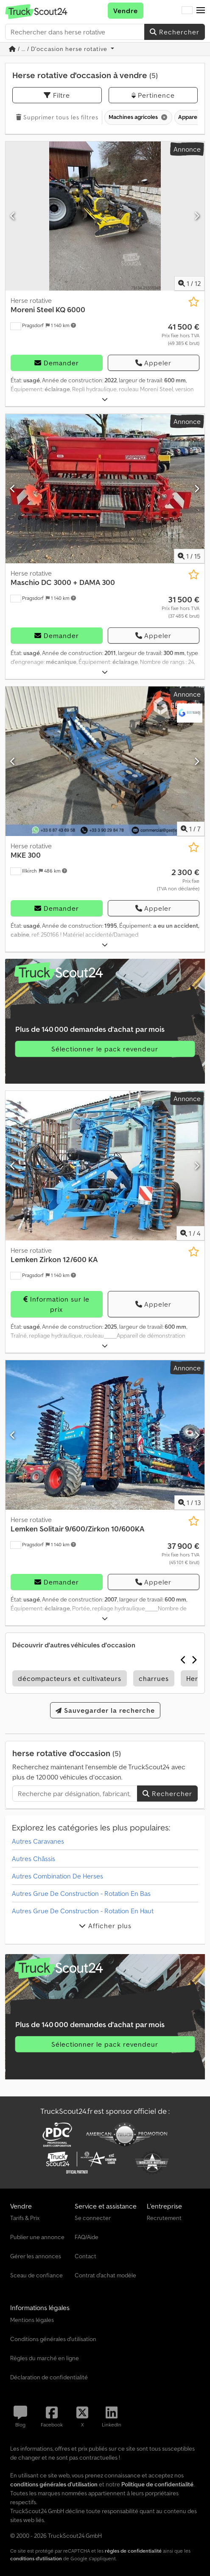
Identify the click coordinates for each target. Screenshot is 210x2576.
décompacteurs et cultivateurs (69, 1678)
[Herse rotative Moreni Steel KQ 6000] (105, 216)
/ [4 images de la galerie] (190, 1233)
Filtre (57, 95)
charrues (154, 1678)
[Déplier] (105, 399)
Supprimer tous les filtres (57, 117)
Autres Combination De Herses (57, 1876)
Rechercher (174, 32)
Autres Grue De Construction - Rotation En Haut (83, 1911)
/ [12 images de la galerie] (189, 283)
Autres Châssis (33, 1858)
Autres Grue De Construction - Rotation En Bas (81, 1893)
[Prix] (180, 334)
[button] (200, 11)
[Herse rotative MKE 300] (105, 761)
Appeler (153, 363)
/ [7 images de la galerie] (191, 829)
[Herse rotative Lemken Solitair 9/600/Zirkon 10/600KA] (105, 1435)
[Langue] (187, 11)
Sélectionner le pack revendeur (104, 1049)
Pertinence (153, 95)
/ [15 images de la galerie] (189, 556)
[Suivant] (196, 215)
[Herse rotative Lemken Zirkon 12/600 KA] (105, 1165)
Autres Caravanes (38, 1841)
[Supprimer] (163, 117)
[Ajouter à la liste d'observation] (193, 302)
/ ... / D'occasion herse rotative (59, 49)
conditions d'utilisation (36, 2558)
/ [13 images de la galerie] (189, 1502)
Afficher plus (105, 1925)
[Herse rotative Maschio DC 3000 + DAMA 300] (105, 488)
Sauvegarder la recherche (105, 1710)
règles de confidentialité (133, 2551)
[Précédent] (13, 215)
